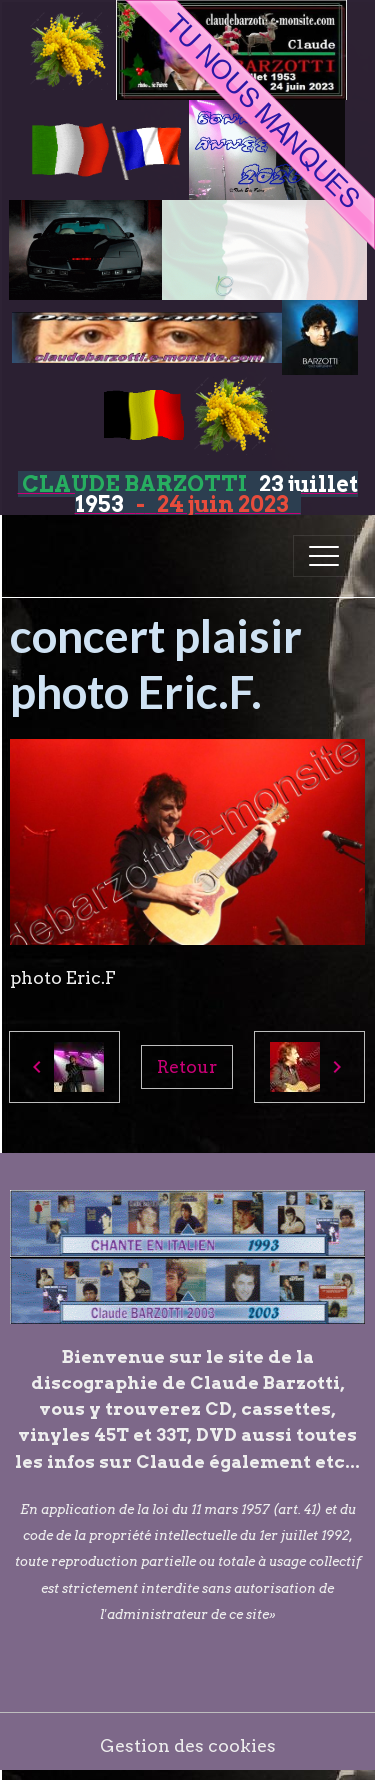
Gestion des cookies (188, 1745)
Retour (187, 1066)
